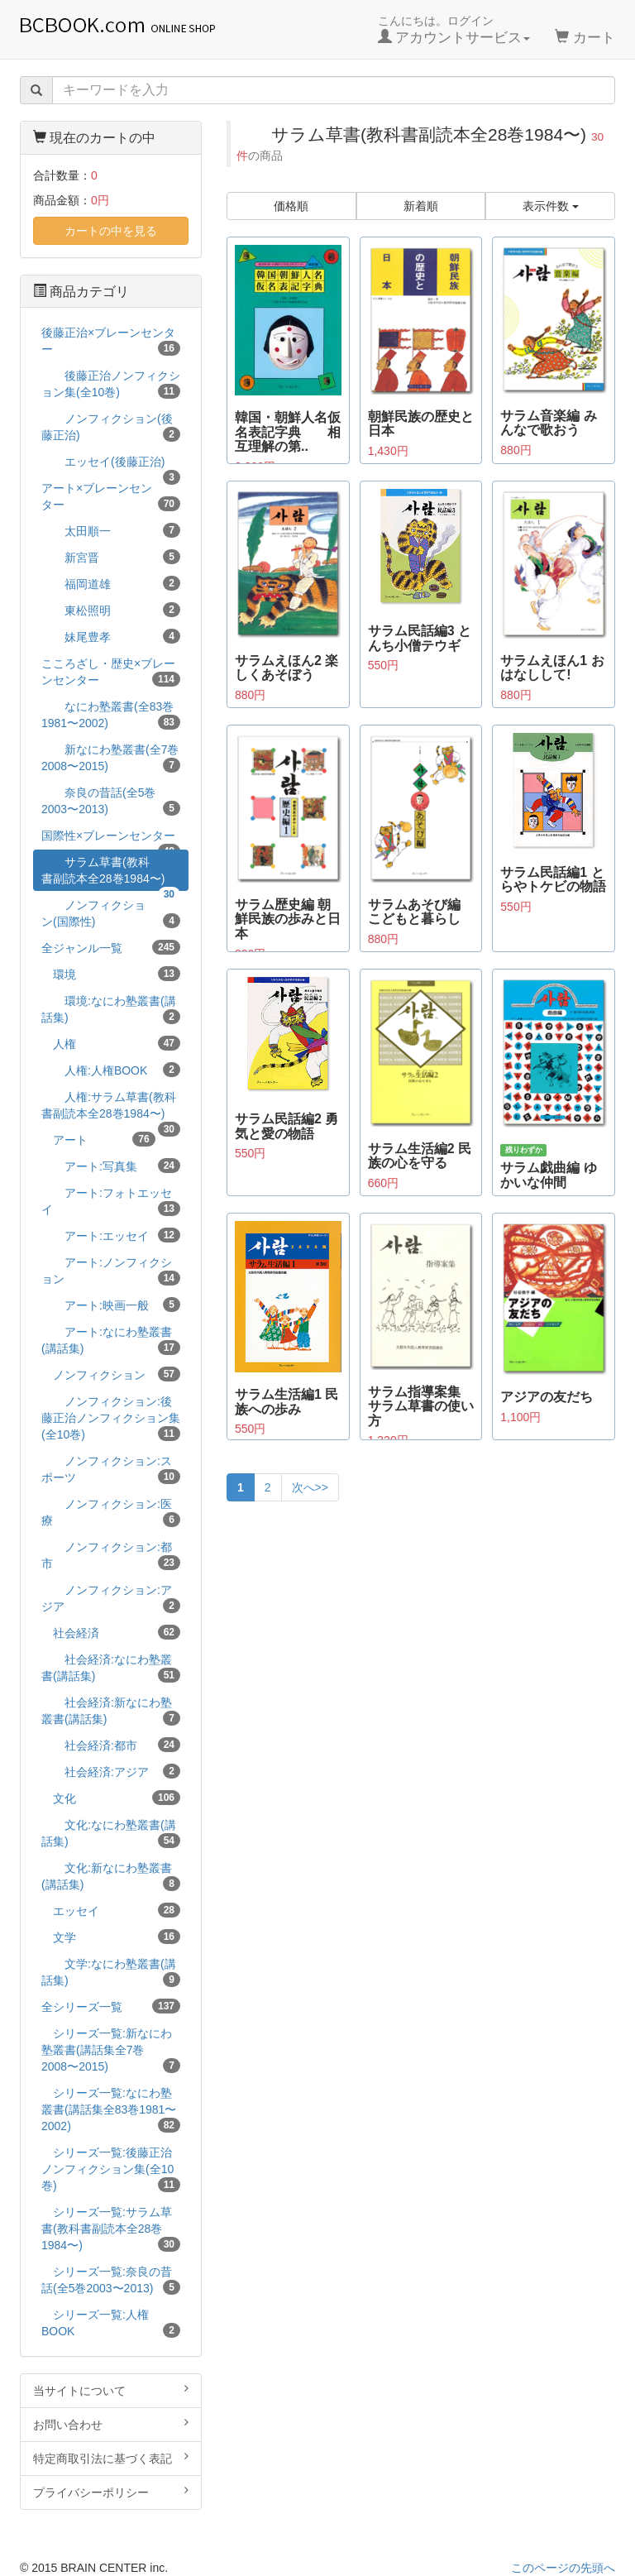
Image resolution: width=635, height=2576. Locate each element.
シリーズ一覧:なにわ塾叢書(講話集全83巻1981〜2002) (110, 2109)
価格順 (291, 206)
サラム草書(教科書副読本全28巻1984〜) (110, 873)
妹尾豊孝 (110, 636)
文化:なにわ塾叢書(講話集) (110, 1833)
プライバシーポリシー (111, 2491)
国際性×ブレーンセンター (110, 838)
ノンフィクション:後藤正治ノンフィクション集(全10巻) (110, 1418)
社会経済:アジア (110, 1771)
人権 (110, 1043)
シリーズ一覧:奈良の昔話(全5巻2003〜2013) (110, 2280)
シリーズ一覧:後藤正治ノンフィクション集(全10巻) (110, 2169)
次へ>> (310, 1487)
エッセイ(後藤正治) (110, 464)
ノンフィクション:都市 (110, 1555)
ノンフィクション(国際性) (110, 913)
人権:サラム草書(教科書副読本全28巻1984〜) (110, 1108)
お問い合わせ (111, 2423)
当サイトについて (111, 2389)
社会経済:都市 (110, 1744)
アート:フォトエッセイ (110, 1201)
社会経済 (110, 1632)
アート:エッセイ (110, 1235)
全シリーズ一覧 (110, 2006)
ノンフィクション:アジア (110, 1598)
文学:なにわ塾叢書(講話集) (110, 1972)
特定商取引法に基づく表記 (111, 2457)
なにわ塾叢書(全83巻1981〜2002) (110, 715)
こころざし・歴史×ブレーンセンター (110, 672)
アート (98, 1139)
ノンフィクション (110, 1374)
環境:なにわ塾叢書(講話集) (110, 1009)
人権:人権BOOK (110, 1069)
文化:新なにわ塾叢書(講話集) (110, 1876)
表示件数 (551, 206)
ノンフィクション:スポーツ (110, 1469)
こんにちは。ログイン (454, 29)
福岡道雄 (110, 583)
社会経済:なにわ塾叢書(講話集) (110, 1668)
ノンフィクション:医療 (110, 1512)
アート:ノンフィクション (110, 1271)
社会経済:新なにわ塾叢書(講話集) (110, 1711)
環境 (110, 973)
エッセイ (110, 1910)
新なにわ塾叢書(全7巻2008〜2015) (110, 758)
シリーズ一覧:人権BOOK (110, 2323)
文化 (110, 1797)
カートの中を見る (110, 230)
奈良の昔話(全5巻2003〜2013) (110, 801)
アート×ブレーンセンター (110, 496)
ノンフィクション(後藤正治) (110, 427)
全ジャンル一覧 (110, 947)
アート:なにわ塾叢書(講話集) (110, 1340)
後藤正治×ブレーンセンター (110, 341)
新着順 (420, 206)
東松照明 (110, 609)
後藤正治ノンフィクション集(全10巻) (110, 384)
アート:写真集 (110, 1165)
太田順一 (110, 530)
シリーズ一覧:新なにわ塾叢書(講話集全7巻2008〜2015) (110, 2050)
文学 (110, 1936)
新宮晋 (110, 556)
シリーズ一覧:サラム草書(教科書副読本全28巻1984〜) (110, 2228)
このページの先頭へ (563, 2567)
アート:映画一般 (110, 1304)
